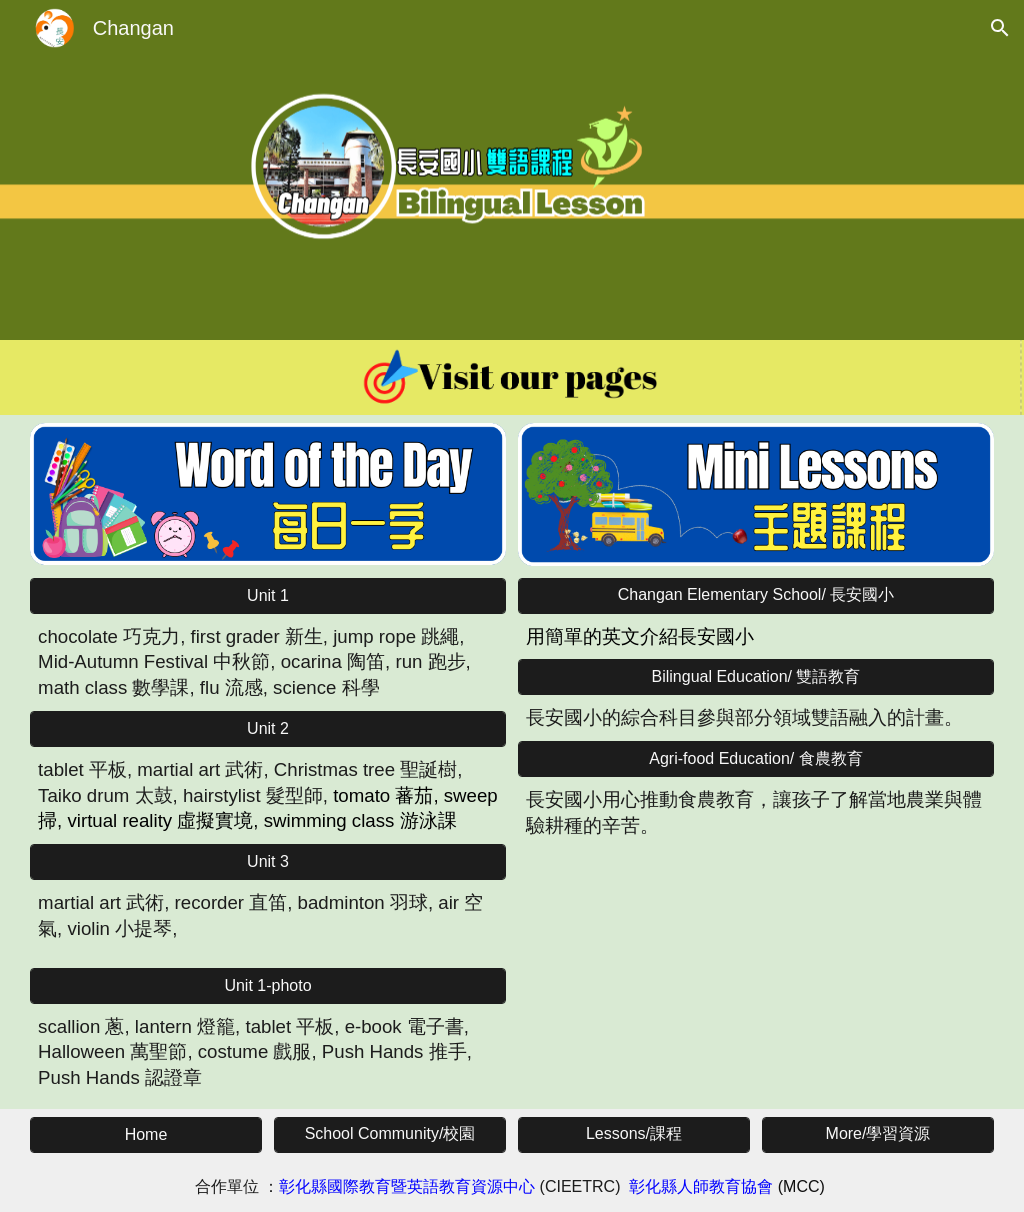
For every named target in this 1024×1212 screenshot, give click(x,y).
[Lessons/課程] (634, 1134)
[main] (268, 662)
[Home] (146, 1135)
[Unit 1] (268, 596)
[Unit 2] (268, 729)
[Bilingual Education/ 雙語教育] (756, 677)
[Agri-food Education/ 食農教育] (756, 759)
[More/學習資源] (878, 1134)
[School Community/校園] (390, 1134)
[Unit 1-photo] (268, 986)
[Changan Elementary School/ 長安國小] (756, 595)
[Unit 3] (268, 862)
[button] (1000, 28)
